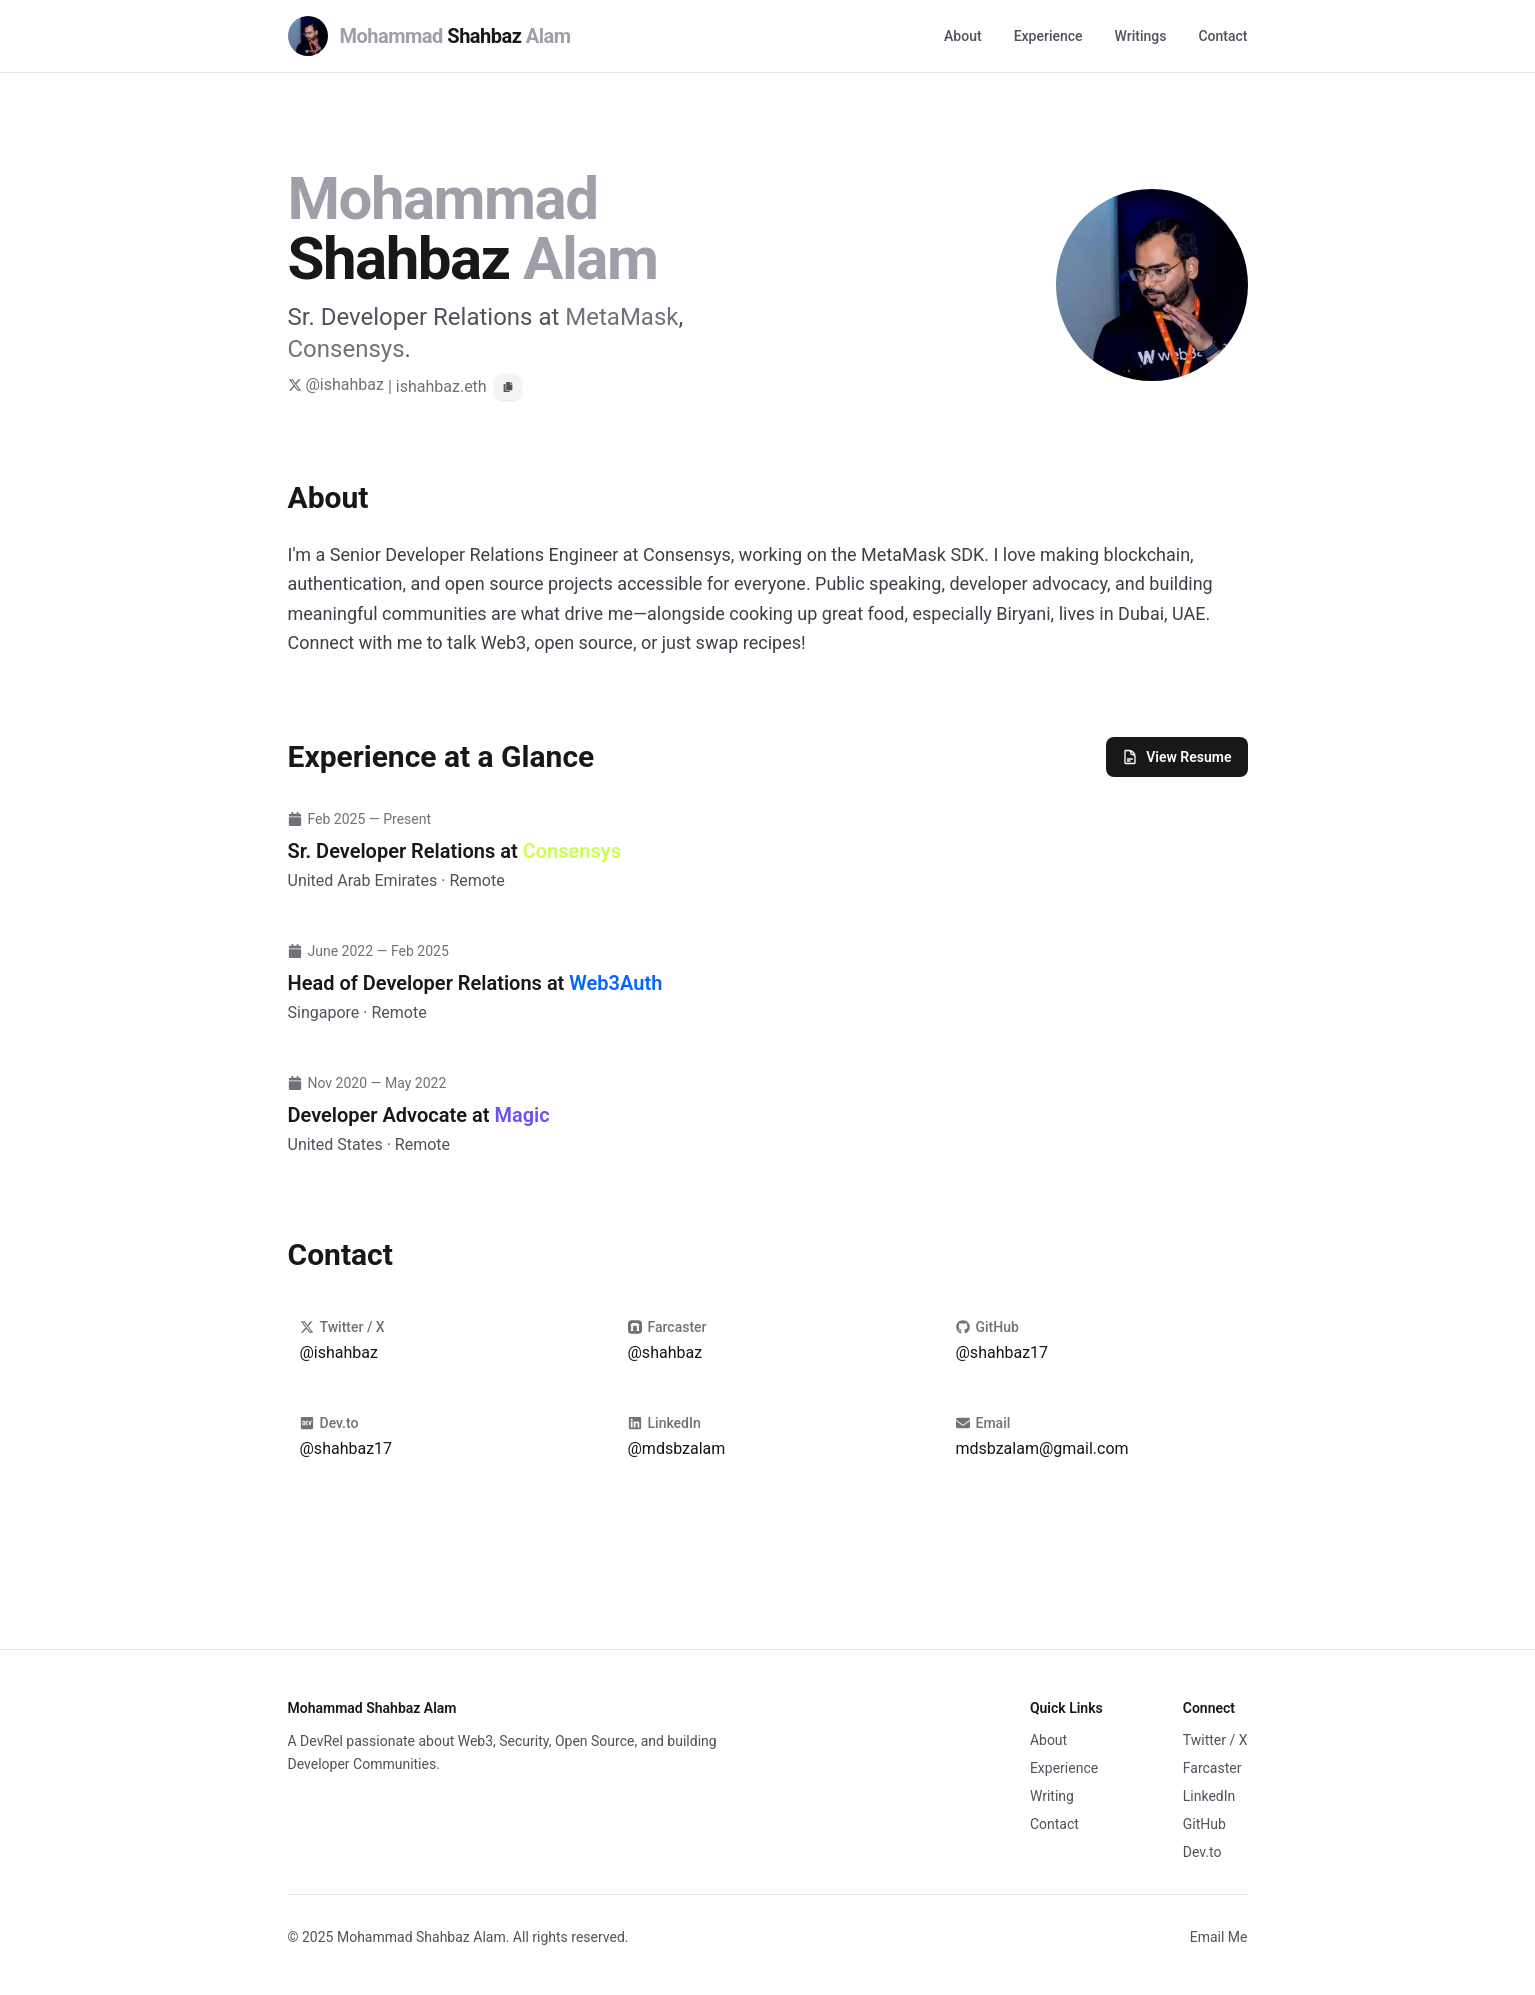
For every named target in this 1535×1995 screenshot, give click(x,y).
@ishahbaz (336, 384)
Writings (1141, 36)
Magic (521, 1115)
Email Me (1219, 1937)
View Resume (1176, 757)
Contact (1222, 36)
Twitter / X (1215, 1740)
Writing (1052, 1796)
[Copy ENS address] (508, 387)
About (963, 36)
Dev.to (1202, 1852)
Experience (1048, 36)
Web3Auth (615, 983)
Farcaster (1212, 1768)
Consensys (346, 349)
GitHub (1204, 1824)
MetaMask (621, 317)
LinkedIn (1209, 1796)
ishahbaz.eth (441, 386)
